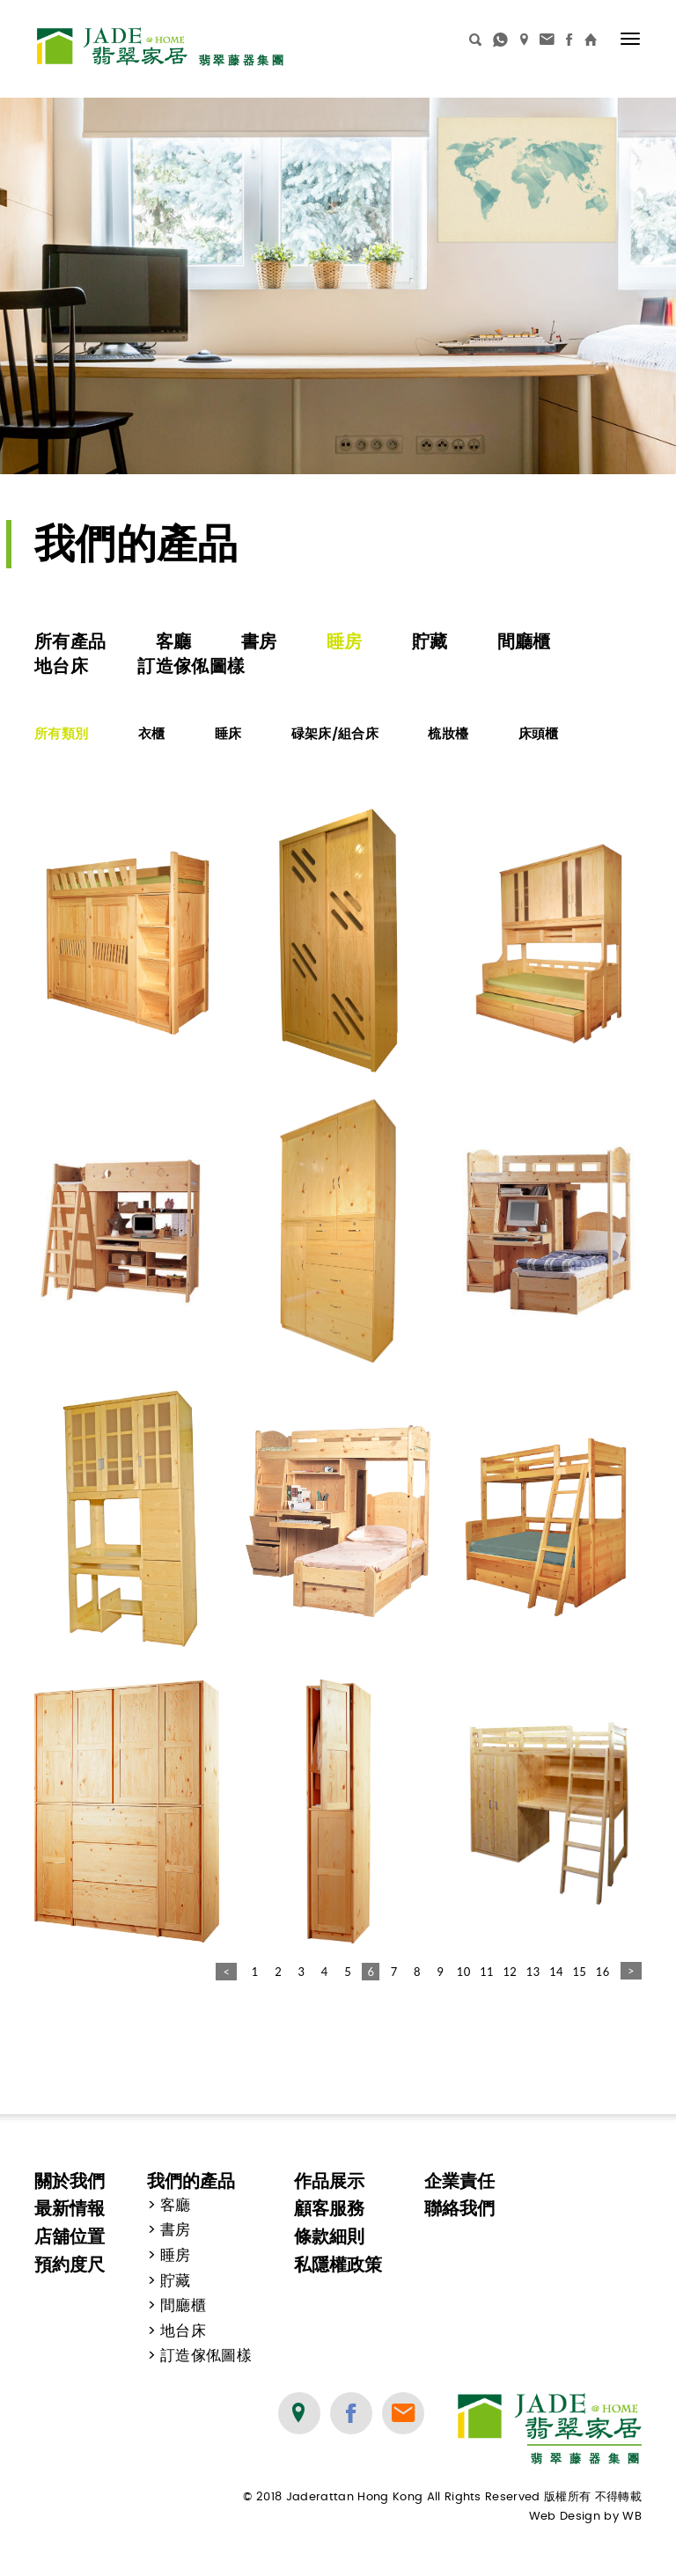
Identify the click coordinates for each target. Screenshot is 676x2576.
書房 (259, 641)
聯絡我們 (459, 2208)
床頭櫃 (538, 733)
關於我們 (69, 2181)
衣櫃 (151, 733)
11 (487, 1972)
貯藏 (430, 641)
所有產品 (70, 641)
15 (579, 1972)
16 (603, 1972)
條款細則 (329, 2236)
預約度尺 (69, 2264)
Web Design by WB (585, 2516)
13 (533, 1972)
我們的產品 (191, 2181)
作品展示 (329, 2181)
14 (556, 1972)
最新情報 (69, 2208)
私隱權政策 (338, 2264)
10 (464, 1972)
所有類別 (61, 733)
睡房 (345, 641)
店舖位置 (69, 2236)
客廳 (174, 641)
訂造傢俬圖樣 (191, 666)
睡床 (228, 733)
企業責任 (459, 2181)
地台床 (61, 666)
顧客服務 (329, 2208)
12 (510, 1972)
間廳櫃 (524, 641)
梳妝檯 (448, 733)
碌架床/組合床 (334, 733)
